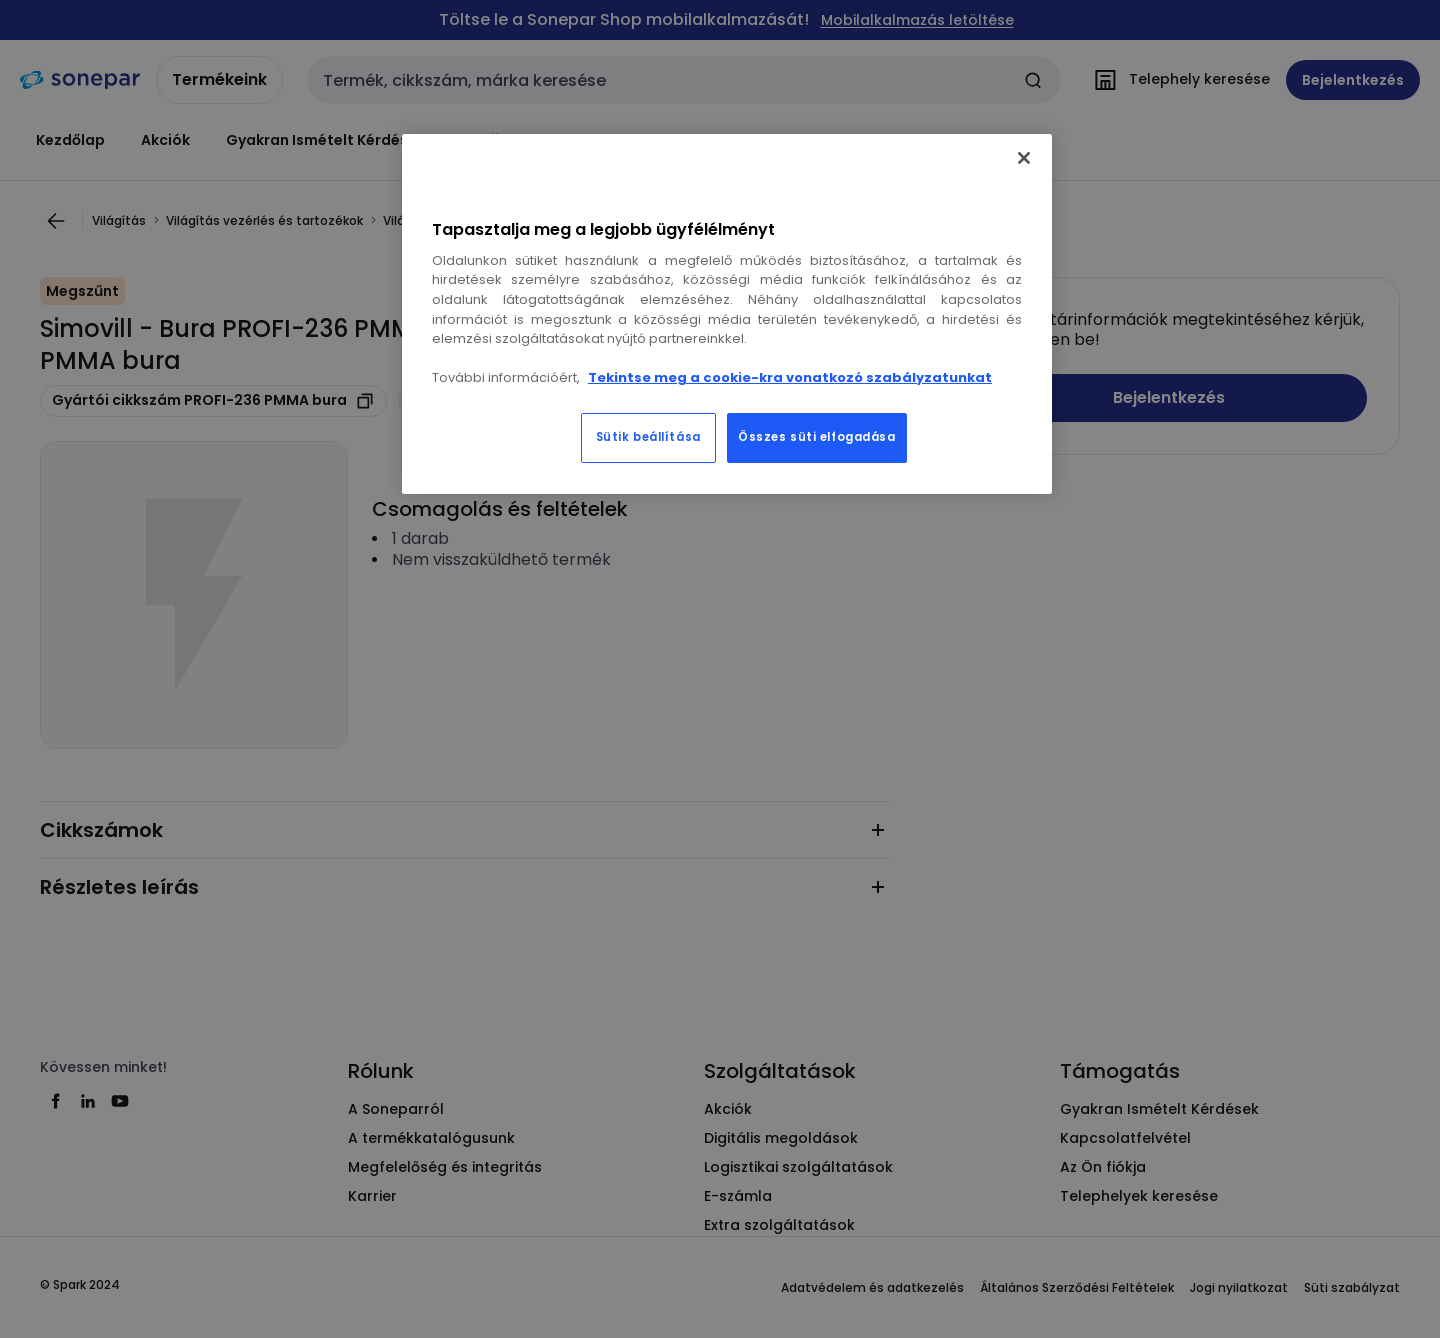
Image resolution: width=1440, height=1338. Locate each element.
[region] (727, 314)
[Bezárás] (1024, 158)
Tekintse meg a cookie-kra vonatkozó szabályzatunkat (790, 377)
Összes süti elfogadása (817, 437)
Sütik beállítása (648, 437)
